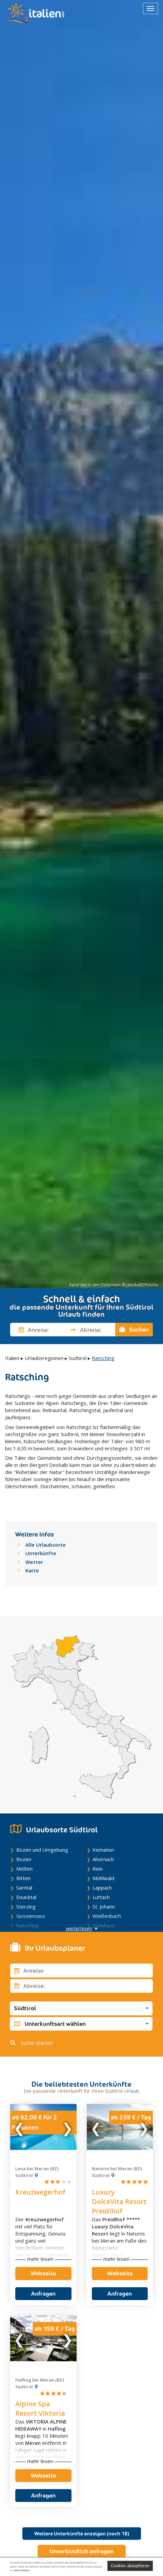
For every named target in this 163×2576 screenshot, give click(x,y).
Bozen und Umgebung (42, 1848)
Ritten (23, 1876)
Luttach (101, 1895)
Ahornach (103, 1857)
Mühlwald (103, 1876)
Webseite (43, 2272)
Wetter (34, 1560)
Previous (20, 2125)
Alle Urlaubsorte (45, 1543)
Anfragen (43, 2292)
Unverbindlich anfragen (82, 2550)
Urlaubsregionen (44, 1358)
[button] (81, 2007)
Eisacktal (26, 1895)
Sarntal (24, 1886)
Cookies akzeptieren (130, 2566)
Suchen (134, 1329)
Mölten (24, 1867)
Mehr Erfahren (21, 2570)
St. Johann (104, 1905)
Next (67, 2125)
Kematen (103, 1848)
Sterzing (26, 1905)
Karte (32, 1569)
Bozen (23, 1857)
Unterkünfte (40, 1551)
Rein (98, 1867)
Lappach (102, 1886)
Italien (12, 1358)
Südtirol (77, 1358)
